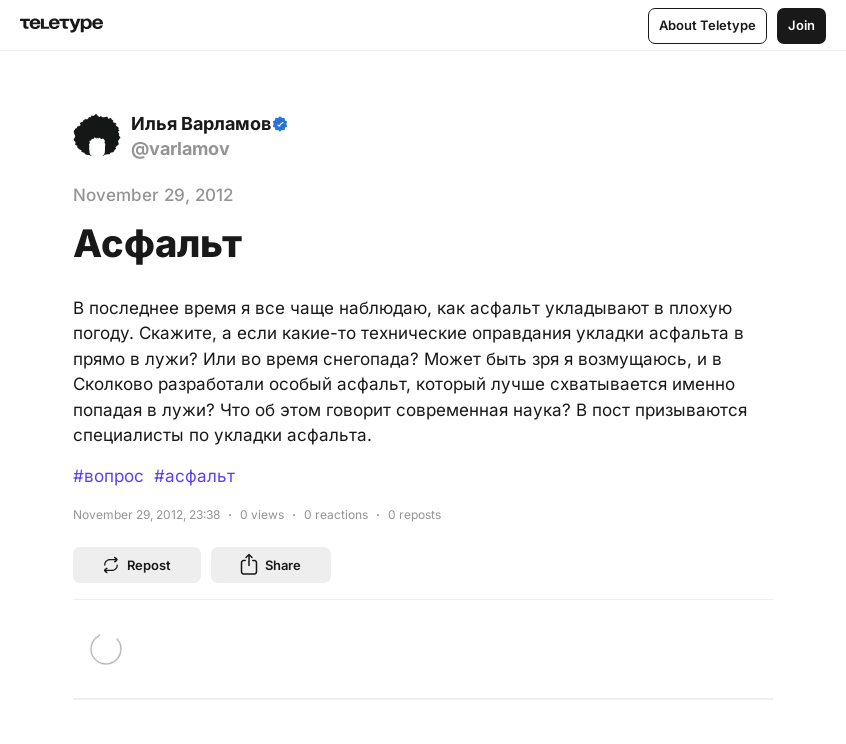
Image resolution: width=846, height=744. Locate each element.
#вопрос (108, 476)
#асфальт (194, 476)
